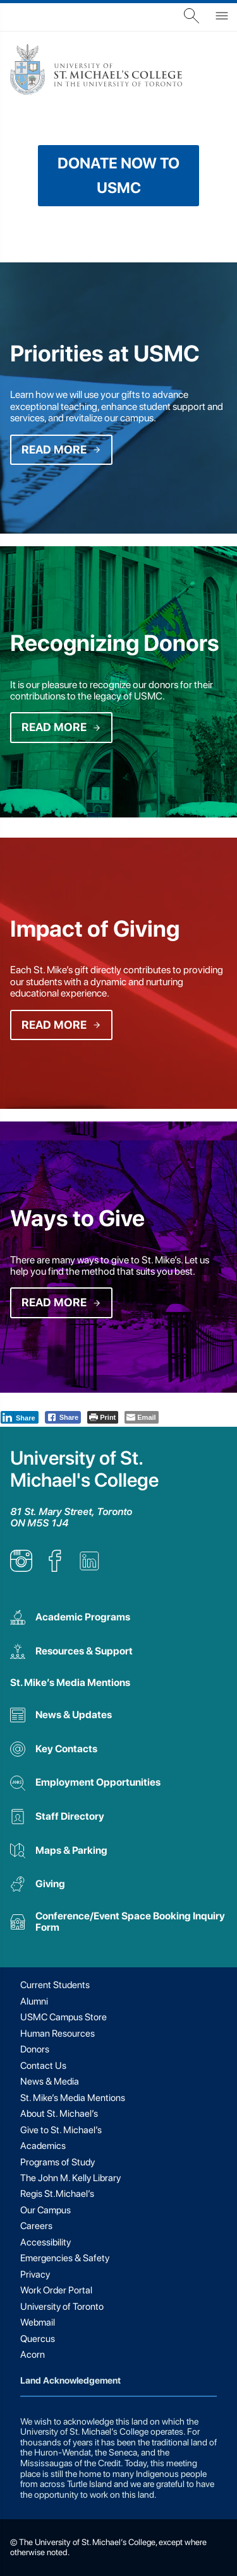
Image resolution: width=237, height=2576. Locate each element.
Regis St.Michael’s (57, 2193)
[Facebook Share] (63, 1417)
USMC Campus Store (63, 2017)
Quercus (37, 2339)
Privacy (35, 2274)
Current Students (55, 1985)
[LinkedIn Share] (20, 1417)
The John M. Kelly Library (70, 2178)
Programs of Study (57, 2162)
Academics (43, 2146)
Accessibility (45, 2242)
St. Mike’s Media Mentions (70, 1683)
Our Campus (45, 2210)
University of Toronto (62, 2306)
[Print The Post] (102, 1417)
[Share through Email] (141, 1417)
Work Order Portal (56, 2290)
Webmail (37, 2322)
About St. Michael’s (59, 2113)
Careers (36, 2226)
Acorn (32, 2354)
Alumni (34, 2001)
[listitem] (21, 1568)
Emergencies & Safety (64, 2258)
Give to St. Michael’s (61, 2130)
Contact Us (43, 2065)
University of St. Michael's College (84, 1469)
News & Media (49, 2081)
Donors (34, 2049)
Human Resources (57, 2033)
